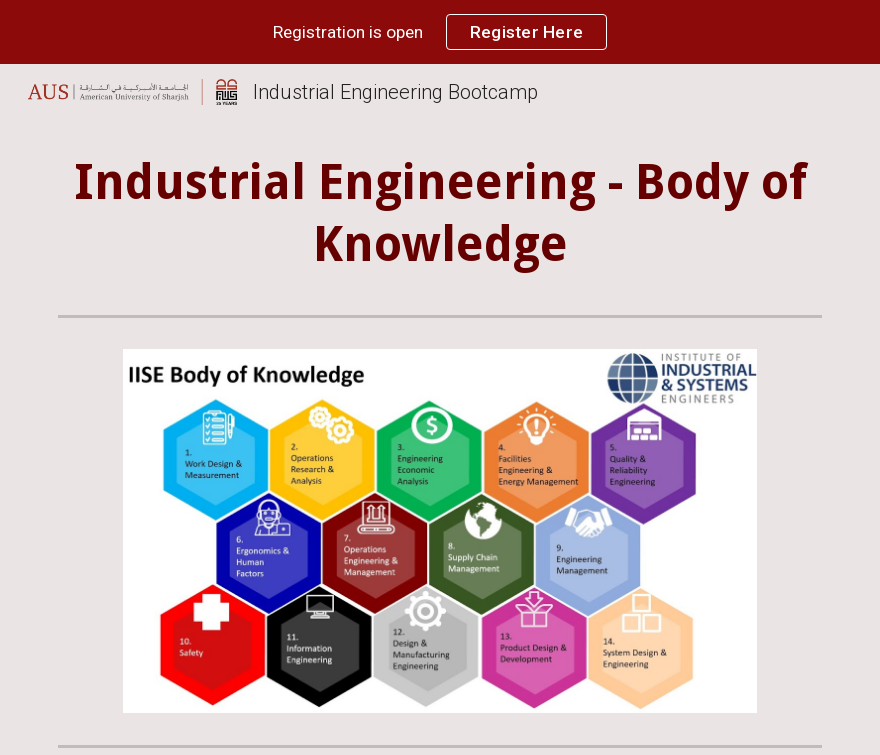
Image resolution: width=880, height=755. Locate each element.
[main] (440, 213)
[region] (440, 32)
